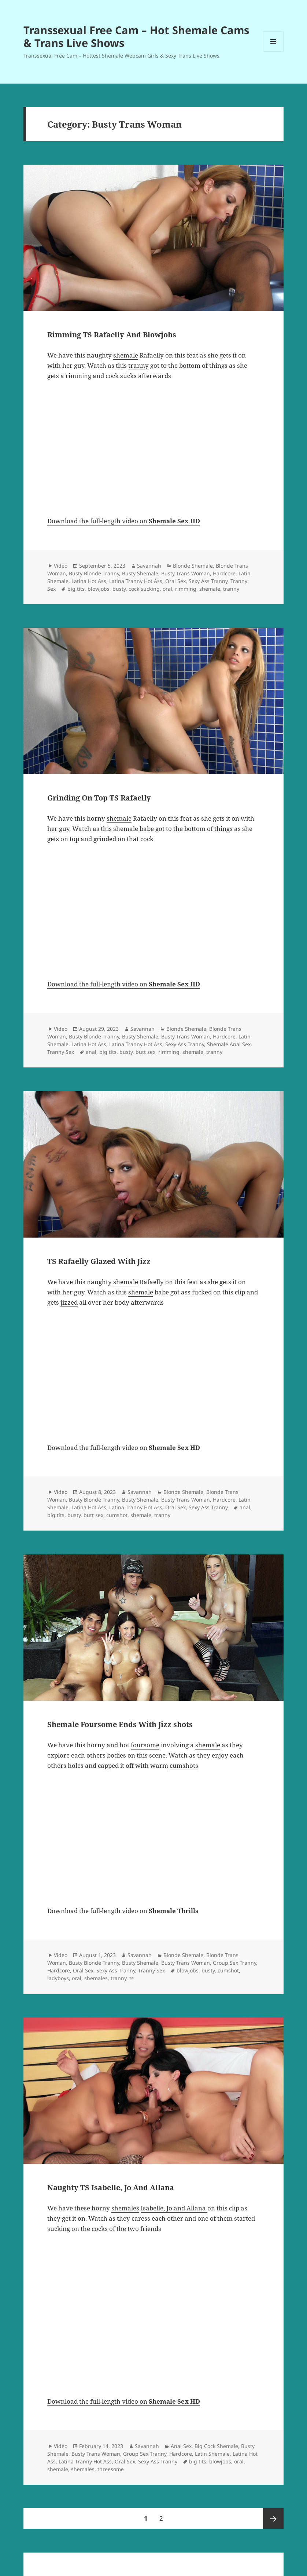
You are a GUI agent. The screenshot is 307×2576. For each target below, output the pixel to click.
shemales (96, 1978)
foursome (145, 1745)
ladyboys (58, 1978)
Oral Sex (175, 581)
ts (131, 1978)
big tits (76, 588)
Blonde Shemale (193, 565)
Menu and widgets (273, 51)
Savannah (149, 565)
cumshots (184, 1765)
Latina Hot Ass (88, 581)
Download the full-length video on (123, 521)
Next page (273, 2518)
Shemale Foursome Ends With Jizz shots (120, 1724)
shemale (125, 355)
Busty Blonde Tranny (94, 573)
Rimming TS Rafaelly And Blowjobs (111, 335)
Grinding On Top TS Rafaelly (99, 798)
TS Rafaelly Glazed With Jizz (99, 1261)
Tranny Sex (60, 1051)
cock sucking (144, 588)
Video (60, 565)
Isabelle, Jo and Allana (174, 2208)
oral (167, 588)
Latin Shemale (212, 2453)
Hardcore (224, 573)
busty (119, 588)
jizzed (69, 1302)
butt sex (145, 1051)
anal (91, 1051)
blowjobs (99, 588)
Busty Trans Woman (185, 573)
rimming (185, 588)
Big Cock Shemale (216, 2446)
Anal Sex (181, 2446)
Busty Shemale (140, 573)
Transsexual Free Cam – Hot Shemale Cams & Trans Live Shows (136, 36)
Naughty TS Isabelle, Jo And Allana (110, 2187)
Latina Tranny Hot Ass (135, 581)
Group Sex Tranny (234, 1962)
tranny (138, 365)
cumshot (116, 1514)
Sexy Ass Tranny (208, 581)
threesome (110, 2469)
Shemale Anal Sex (229, 1044)
